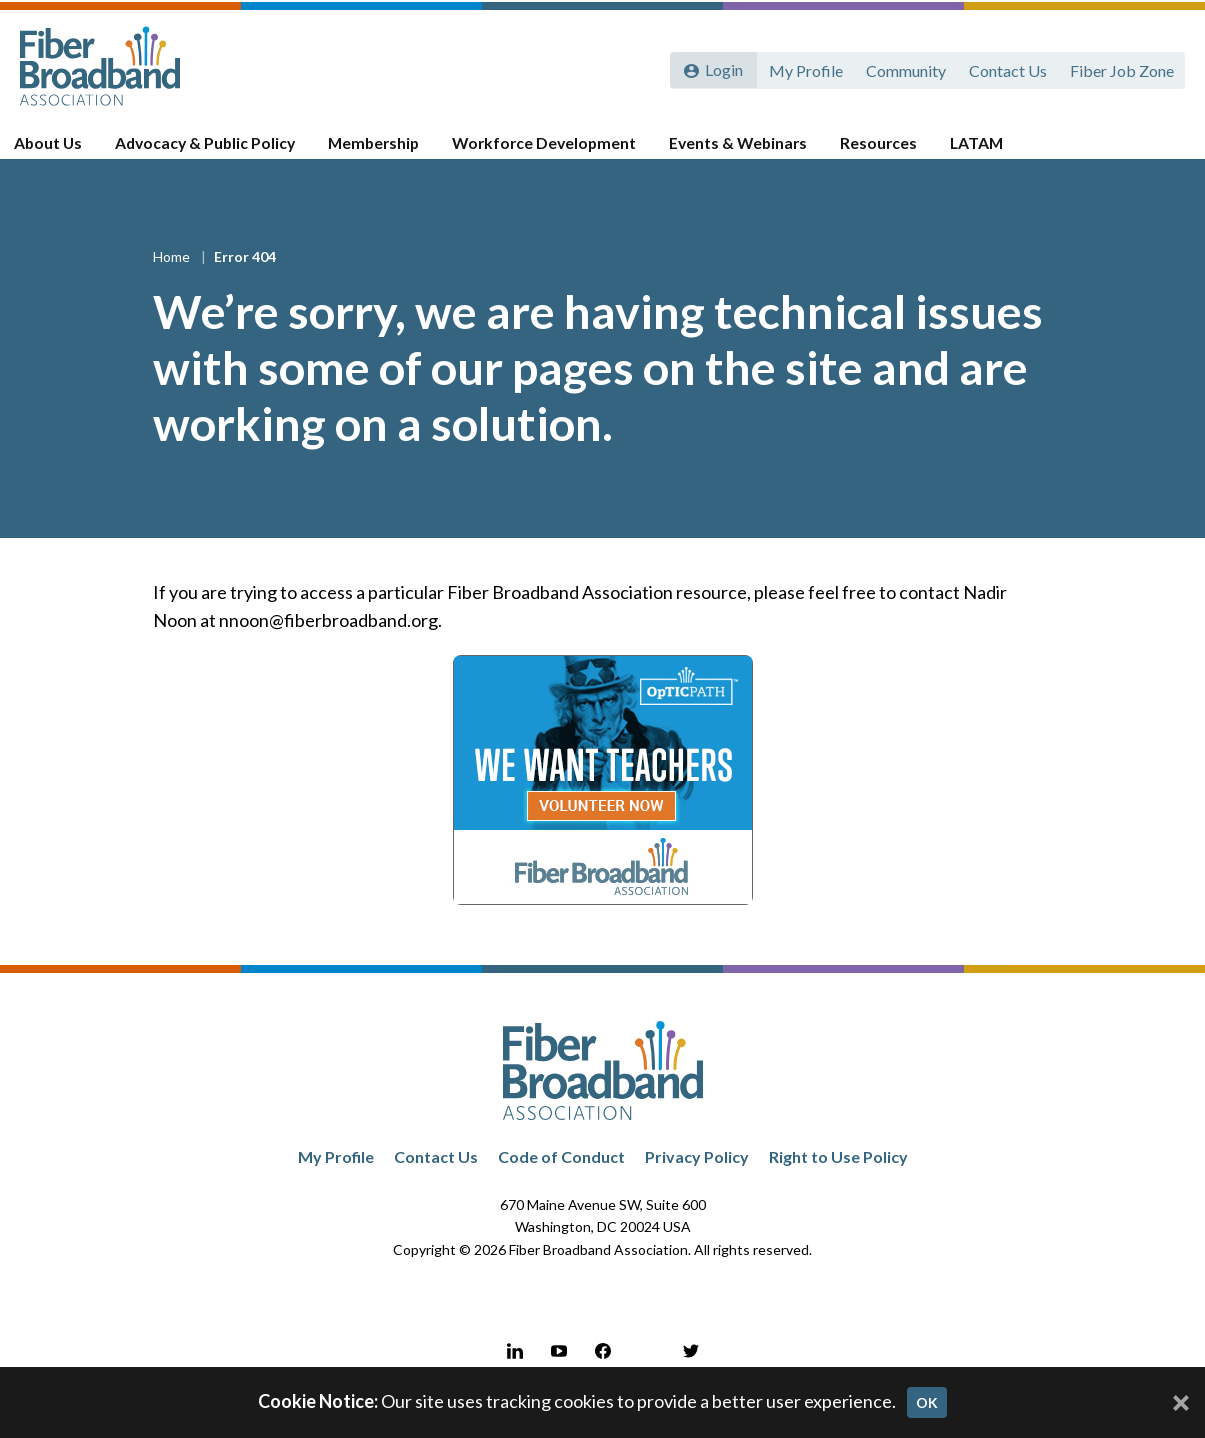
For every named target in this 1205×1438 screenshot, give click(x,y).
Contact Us (1006, 67)
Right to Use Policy (838, 1181)
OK (927, 1402)
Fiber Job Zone (1121, 67)
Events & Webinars (741, 152)
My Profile (802, 67)
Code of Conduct (561, 1181)
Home (173, 280)
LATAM (973, 152)
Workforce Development (551, 152)
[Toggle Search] (1161, 152)
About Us (67, 152)
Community (903, 67)
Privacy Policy (697, 1181)
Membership (385, 152)
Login (722, 67)
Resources (878, 152)
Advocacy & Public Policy (220, 152)
